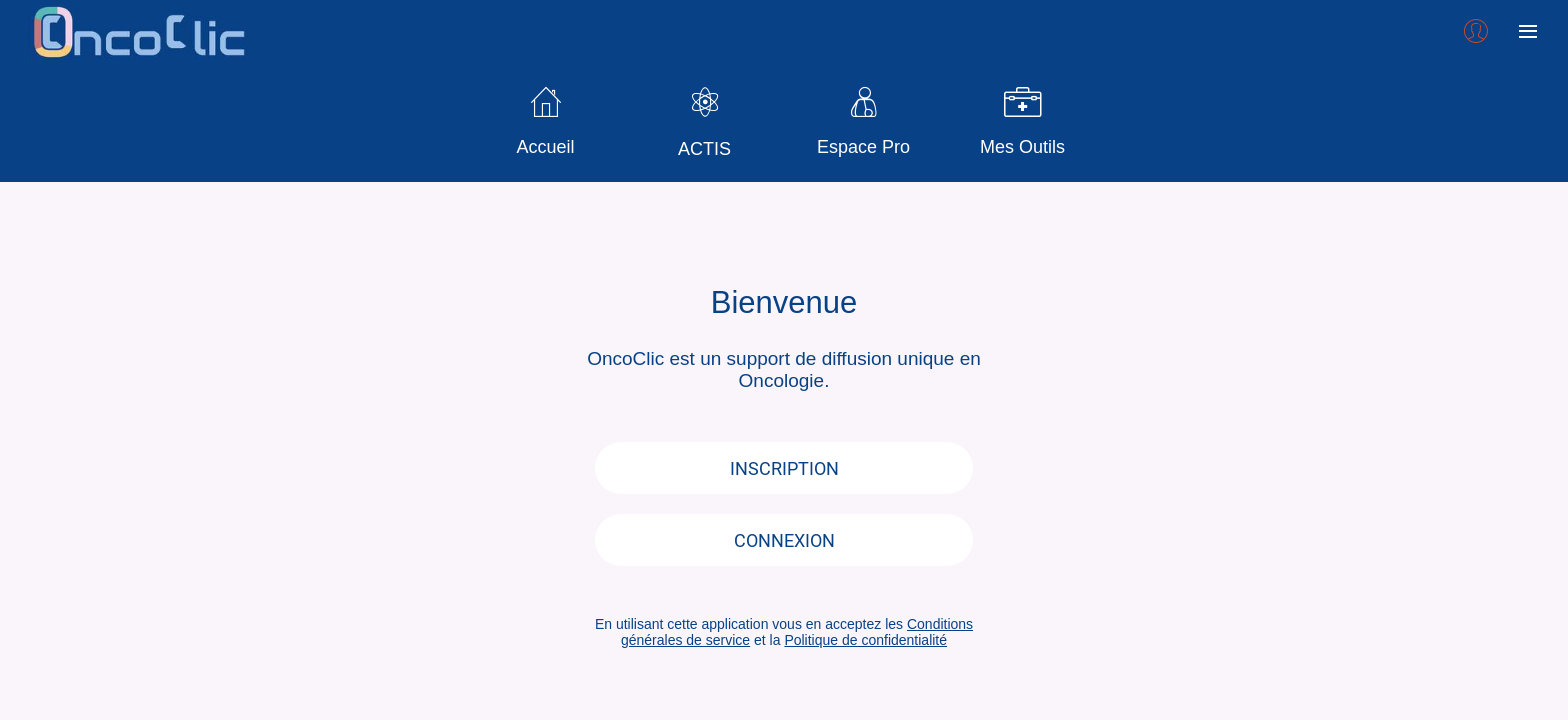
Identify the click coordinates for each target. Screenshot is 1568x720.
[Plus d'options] (1528, 32)
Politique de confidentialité (865, 640)
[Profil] (1476, 32)
